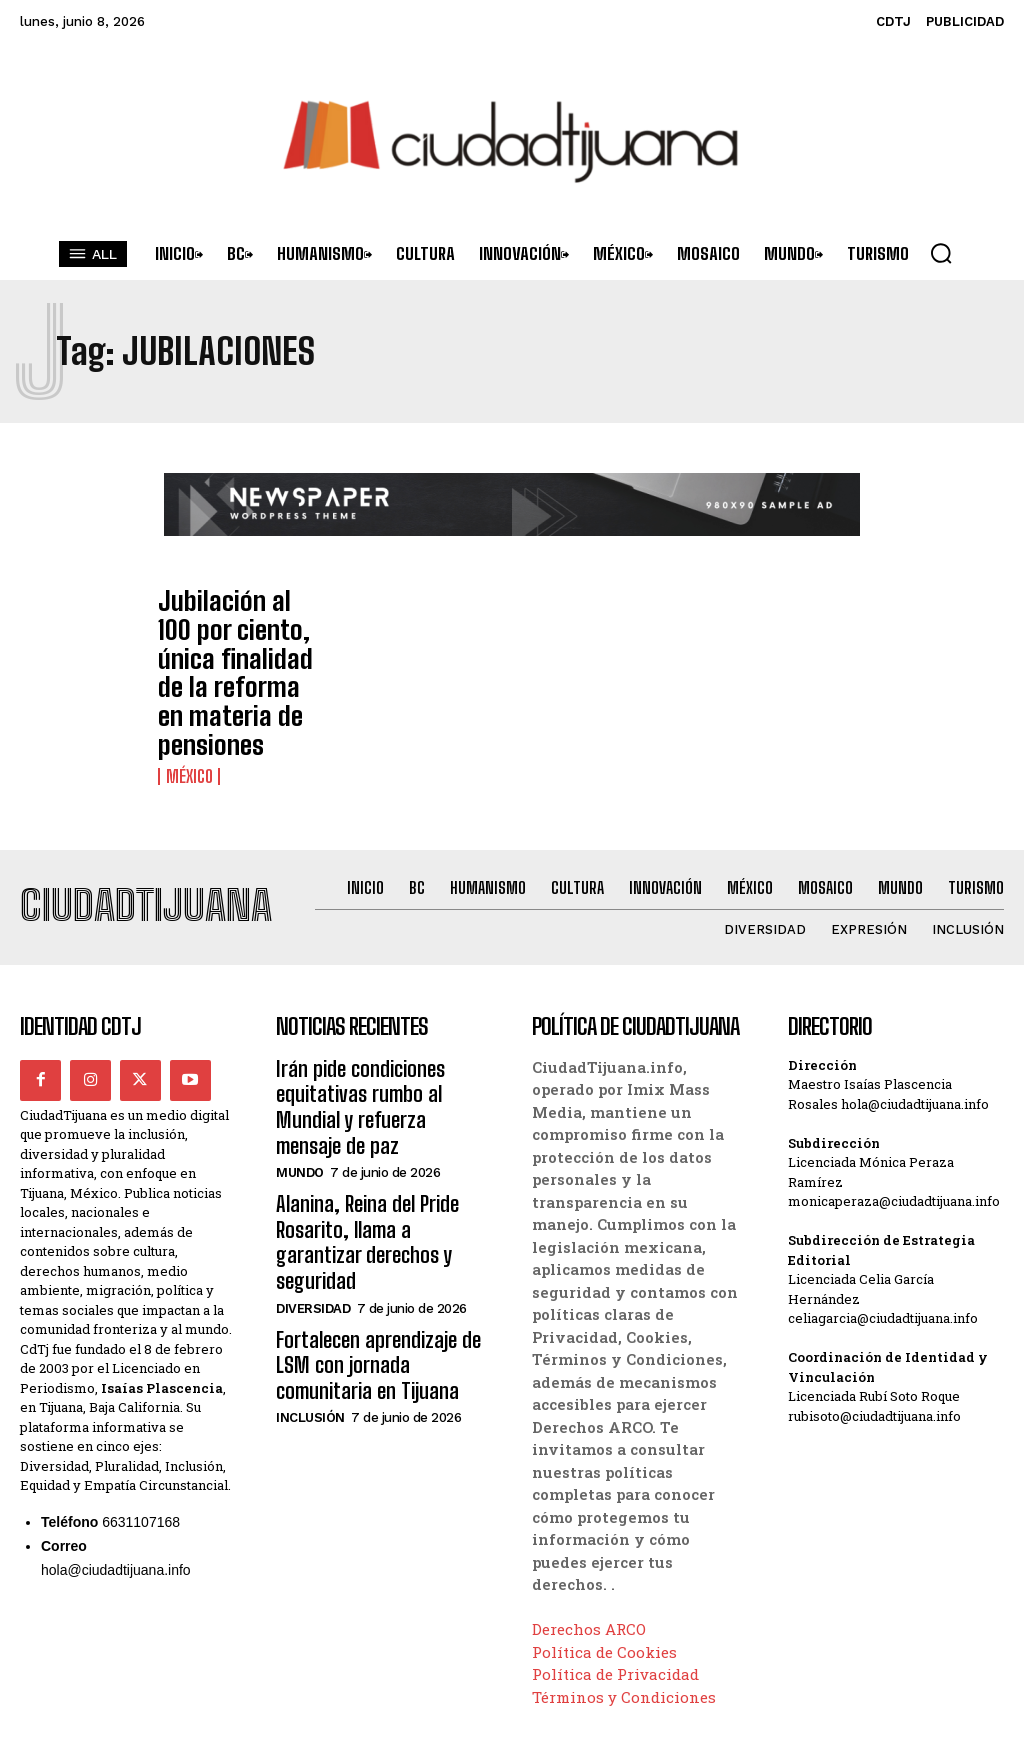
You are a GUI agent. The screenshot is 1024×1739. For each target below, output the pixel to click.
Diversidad (313, 1166)
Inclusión (310, 1263)
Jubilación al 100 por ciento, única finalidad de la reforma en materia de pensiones (240, 642)
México (188, 713)
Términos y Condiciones (624, 1630)
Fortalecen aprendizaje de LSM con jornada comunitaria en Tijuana (384, 1216)
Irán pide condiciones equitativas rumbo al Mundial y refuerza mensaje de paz (381, 1020)
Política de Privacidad (615, 1607)
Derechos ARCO (589, 1562)
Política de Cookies (604, 1585)
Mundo (300, 1068)
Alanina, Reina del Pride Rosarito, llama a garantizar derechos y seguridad (377, 1118)
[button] (941, 253)
